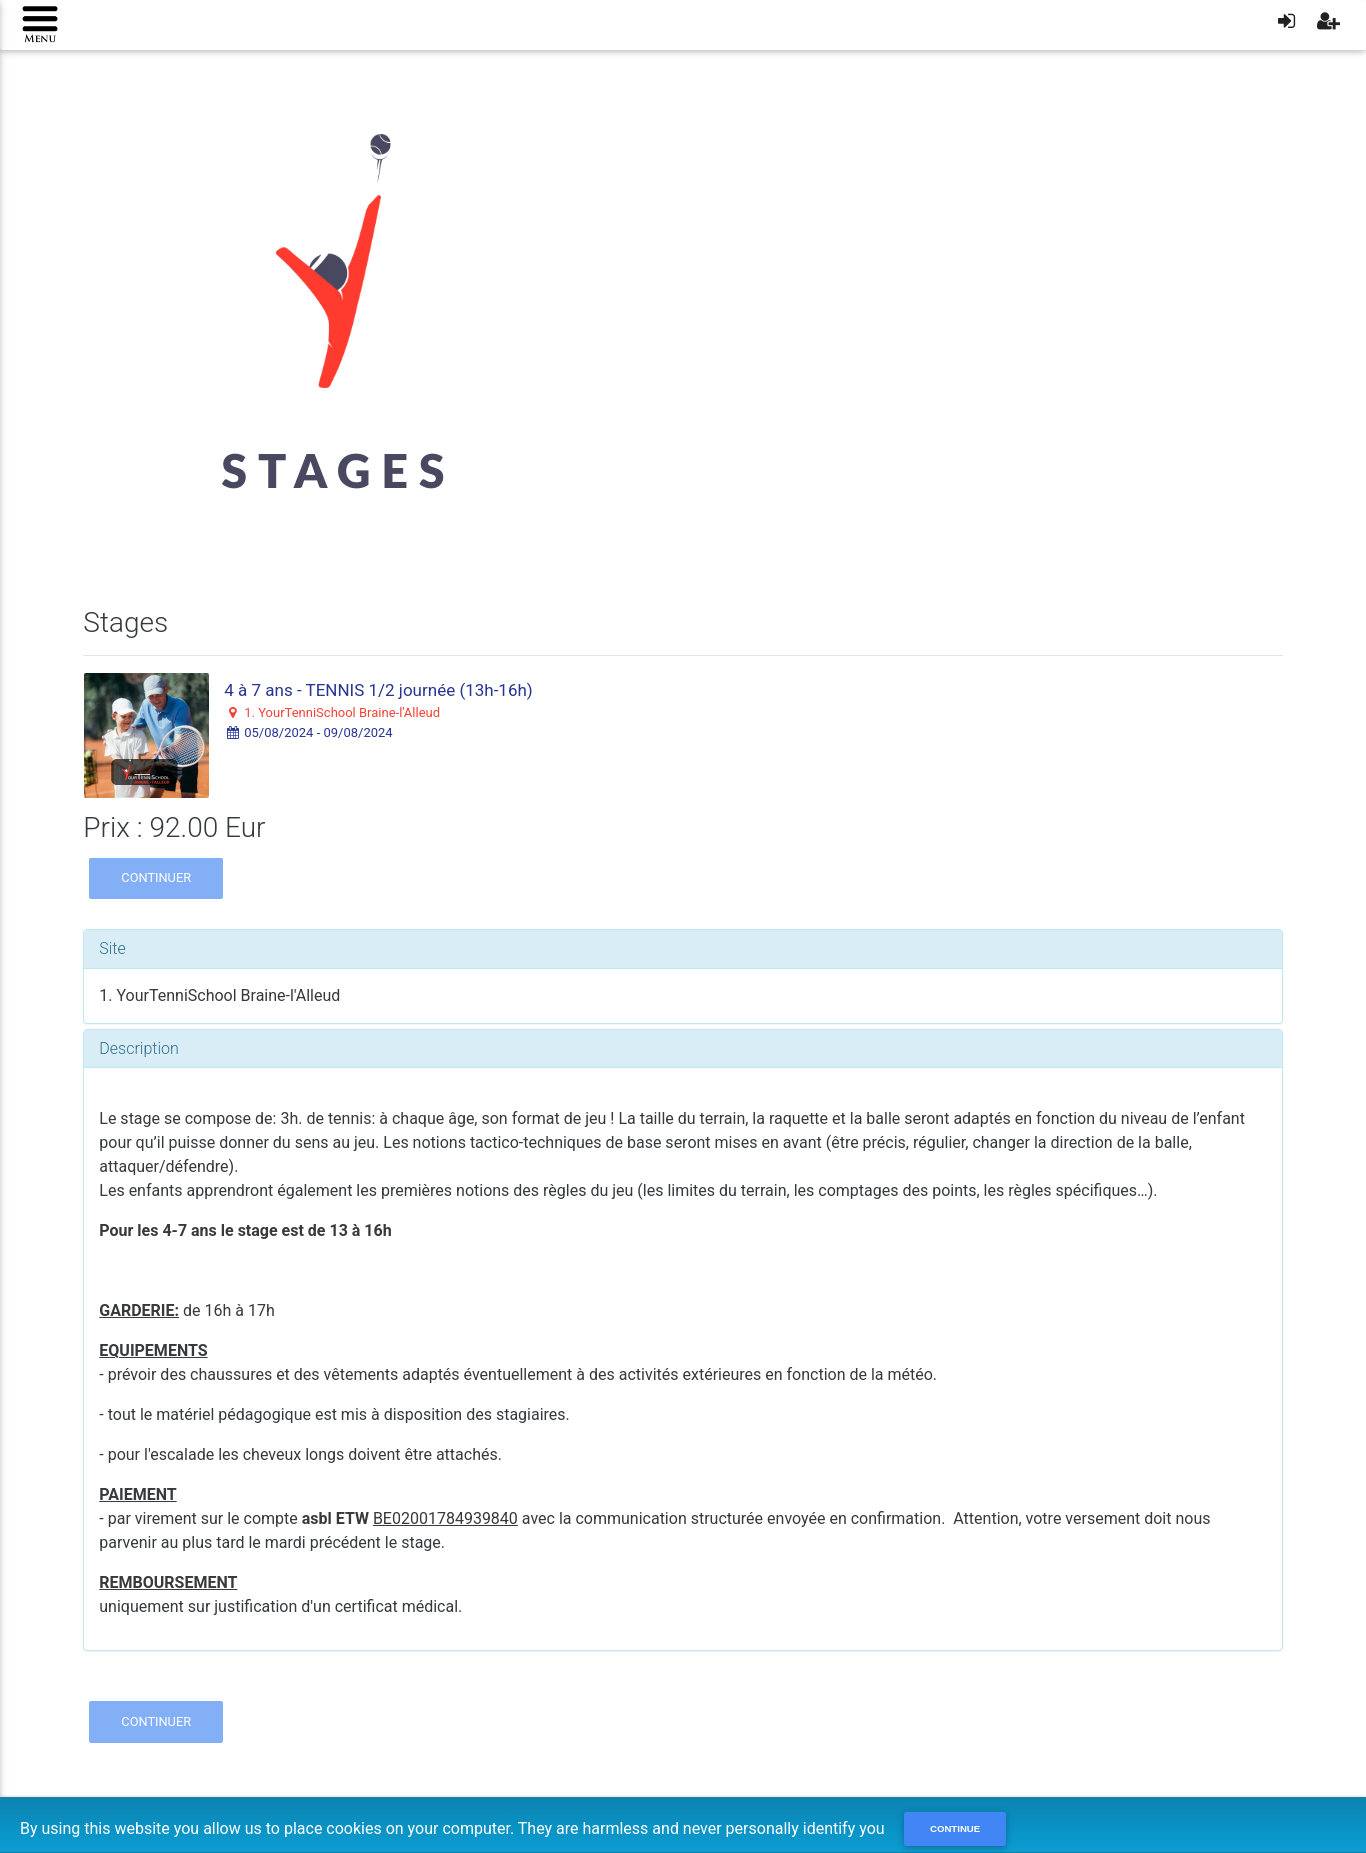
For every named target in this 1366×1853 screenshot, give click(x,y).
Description (138, 1048)
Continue (955, 1828)
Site (112, 948)
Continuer (156, 877)
